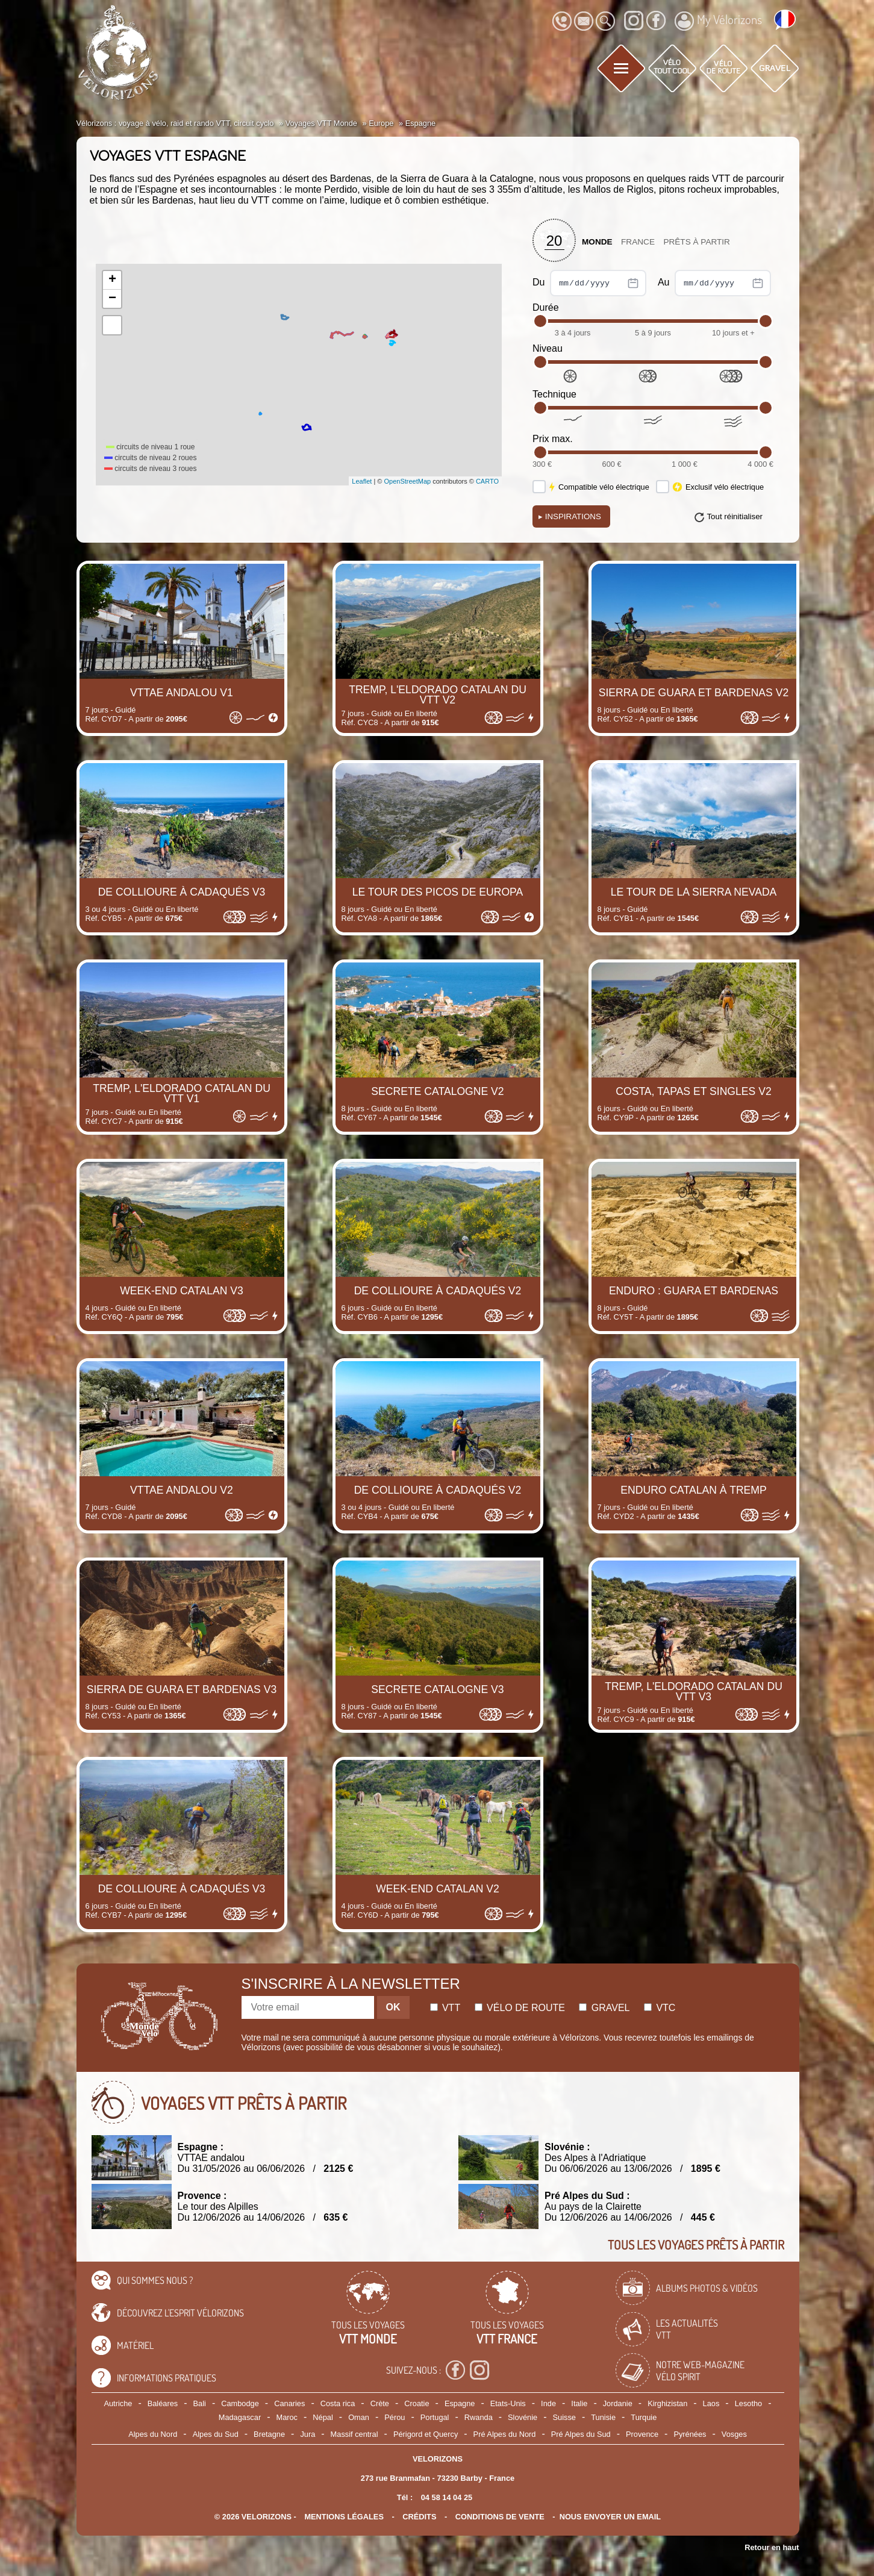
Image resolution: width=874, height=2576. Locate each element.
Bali (199, 2403)
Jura (307, 2434)
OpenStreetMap (407, 481)
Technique (554, 394)
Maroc (287, 2417)
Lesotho (749, 2403)
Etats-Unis (508, 2403)
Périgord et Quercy (425, 2434)
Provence (642, 2434)
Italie (579, 2403)
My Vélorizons (718, 21)
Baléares (163, 2403)
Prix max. (552, 439)
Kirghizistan (667, 2403)
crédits (419, 2516)
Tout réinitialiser (735, 516)
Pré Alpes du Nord (504, 2434)
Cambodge (240, 2403)
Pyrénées (689, 2434)
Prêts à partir (696, 241)
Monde (597, 241)
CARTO (487, 481)
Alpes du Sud (216, 2434)
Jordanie (617, 2403)
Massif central (354, 2434)
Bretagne (269, 2434)
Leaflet (362, 481)
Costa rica (337, 2403)
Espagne (460, 2403)
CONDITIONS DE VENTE (500, 2516)
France (638, 241)
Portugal (434, 2417)
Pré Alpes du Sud (581, 2434)
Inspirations (569, 516)
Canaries (289, 2403)
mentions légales (344, 2516)
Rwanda (478, 2417)
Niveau (547, 348)
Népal (322, 2417)
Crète (379, 2403)
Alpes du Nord (152, 2434)
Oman (358, 2417)
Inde (548, 2403)
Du (589, 283)
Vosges (734, 2434)
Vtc (659, 2008)
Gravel (604, 2008)
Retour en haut (771, 2547)
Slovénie (522, 2417)
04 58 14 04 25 (446, 2497)
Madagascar (240, 2417)
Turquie (644, 2417)
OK (393, 2007)
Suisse (564, 2417)
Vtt (445, 2008)
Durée (545, 307)
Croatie (416, 2403)
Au (714, 283)
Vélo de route (520, 2008)
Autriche (118, 2403)
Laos (711, 2403)
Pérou (394, 2417)
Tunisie (603, 2417)
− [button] (112, 299)
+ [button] (112, 280)
